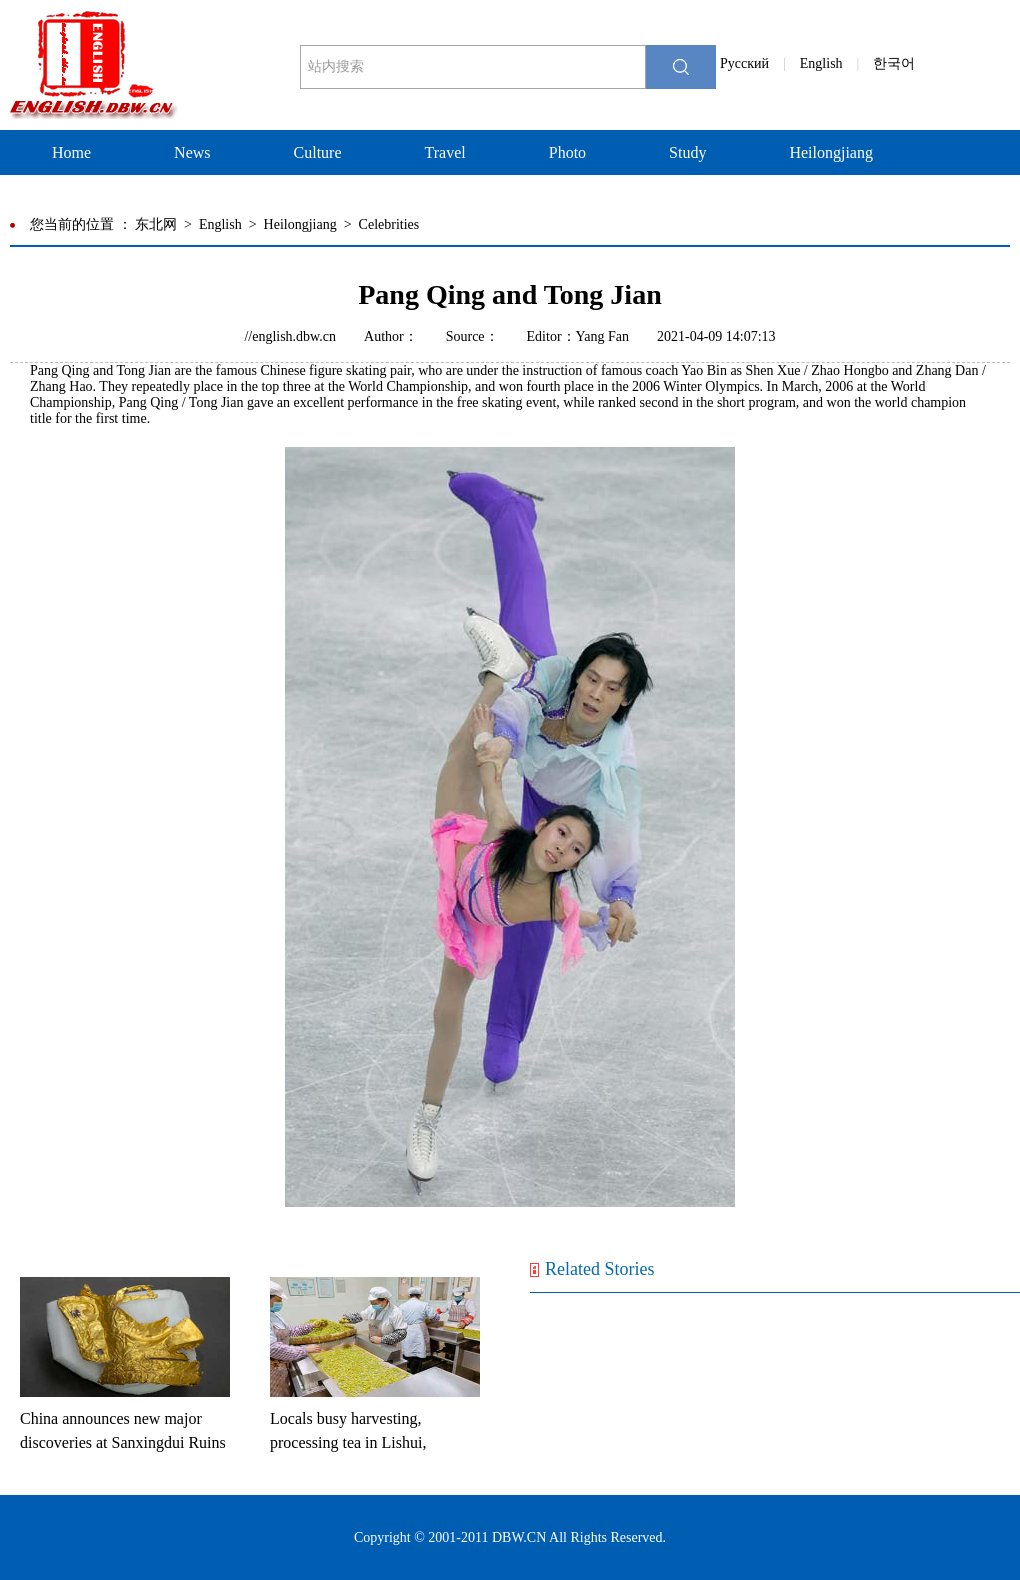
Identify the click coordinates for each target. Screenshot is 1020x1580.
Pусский (744, 63)
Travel (445, 152)
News (192, 152)
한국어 (894, 63)
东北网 (156, 224)
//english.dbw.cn (290, 336)
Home (71, 152)
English (821, 63)
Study (687, 152)
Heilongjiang (831, 152)
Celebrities (389, 224)
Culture (318, 152)
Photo (567, 152)
